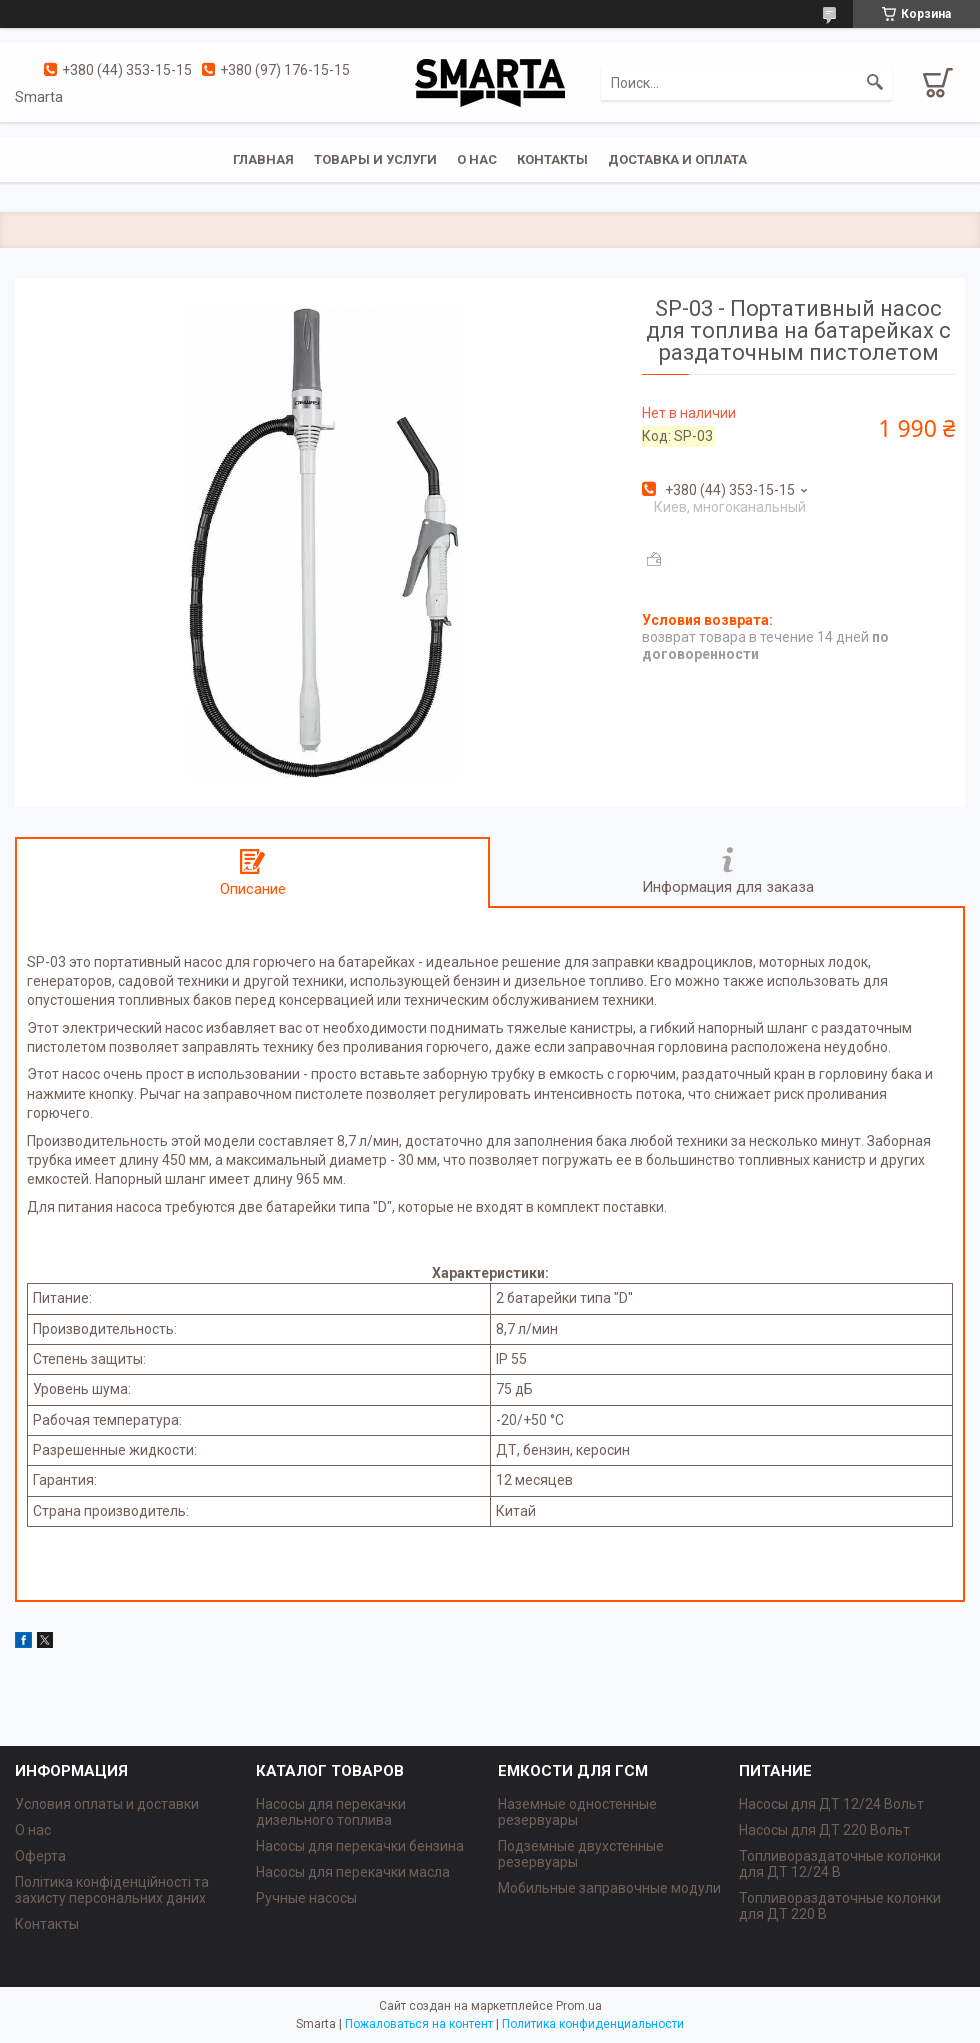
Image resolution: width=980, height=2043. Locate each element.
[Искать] (875, 83)
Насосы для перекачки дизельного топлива (331, 1812)
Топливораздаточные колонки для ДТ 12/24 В (840, 1864)
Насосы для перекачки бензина (360, 1846)
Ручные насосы (306, 1898)
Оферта (40, 1856)
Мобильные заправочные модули (609, 1888)
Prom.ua (579, 2006)
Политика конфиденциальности (593, 2024)
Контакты (552, 159)
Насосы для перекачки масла (353, 1872)
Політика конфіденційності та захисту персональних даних (112, 1890)
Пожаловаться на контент (419, 2024)
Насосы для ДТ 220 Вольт (824, 1830)
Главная (263, 159)
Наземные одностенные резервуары (577, 1812)
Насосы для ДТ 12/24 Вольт (831, 1804)
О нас (477, 159)
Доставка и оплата (677, 159)
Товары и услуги (375, 159)
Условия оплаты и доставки (107, 1804)
